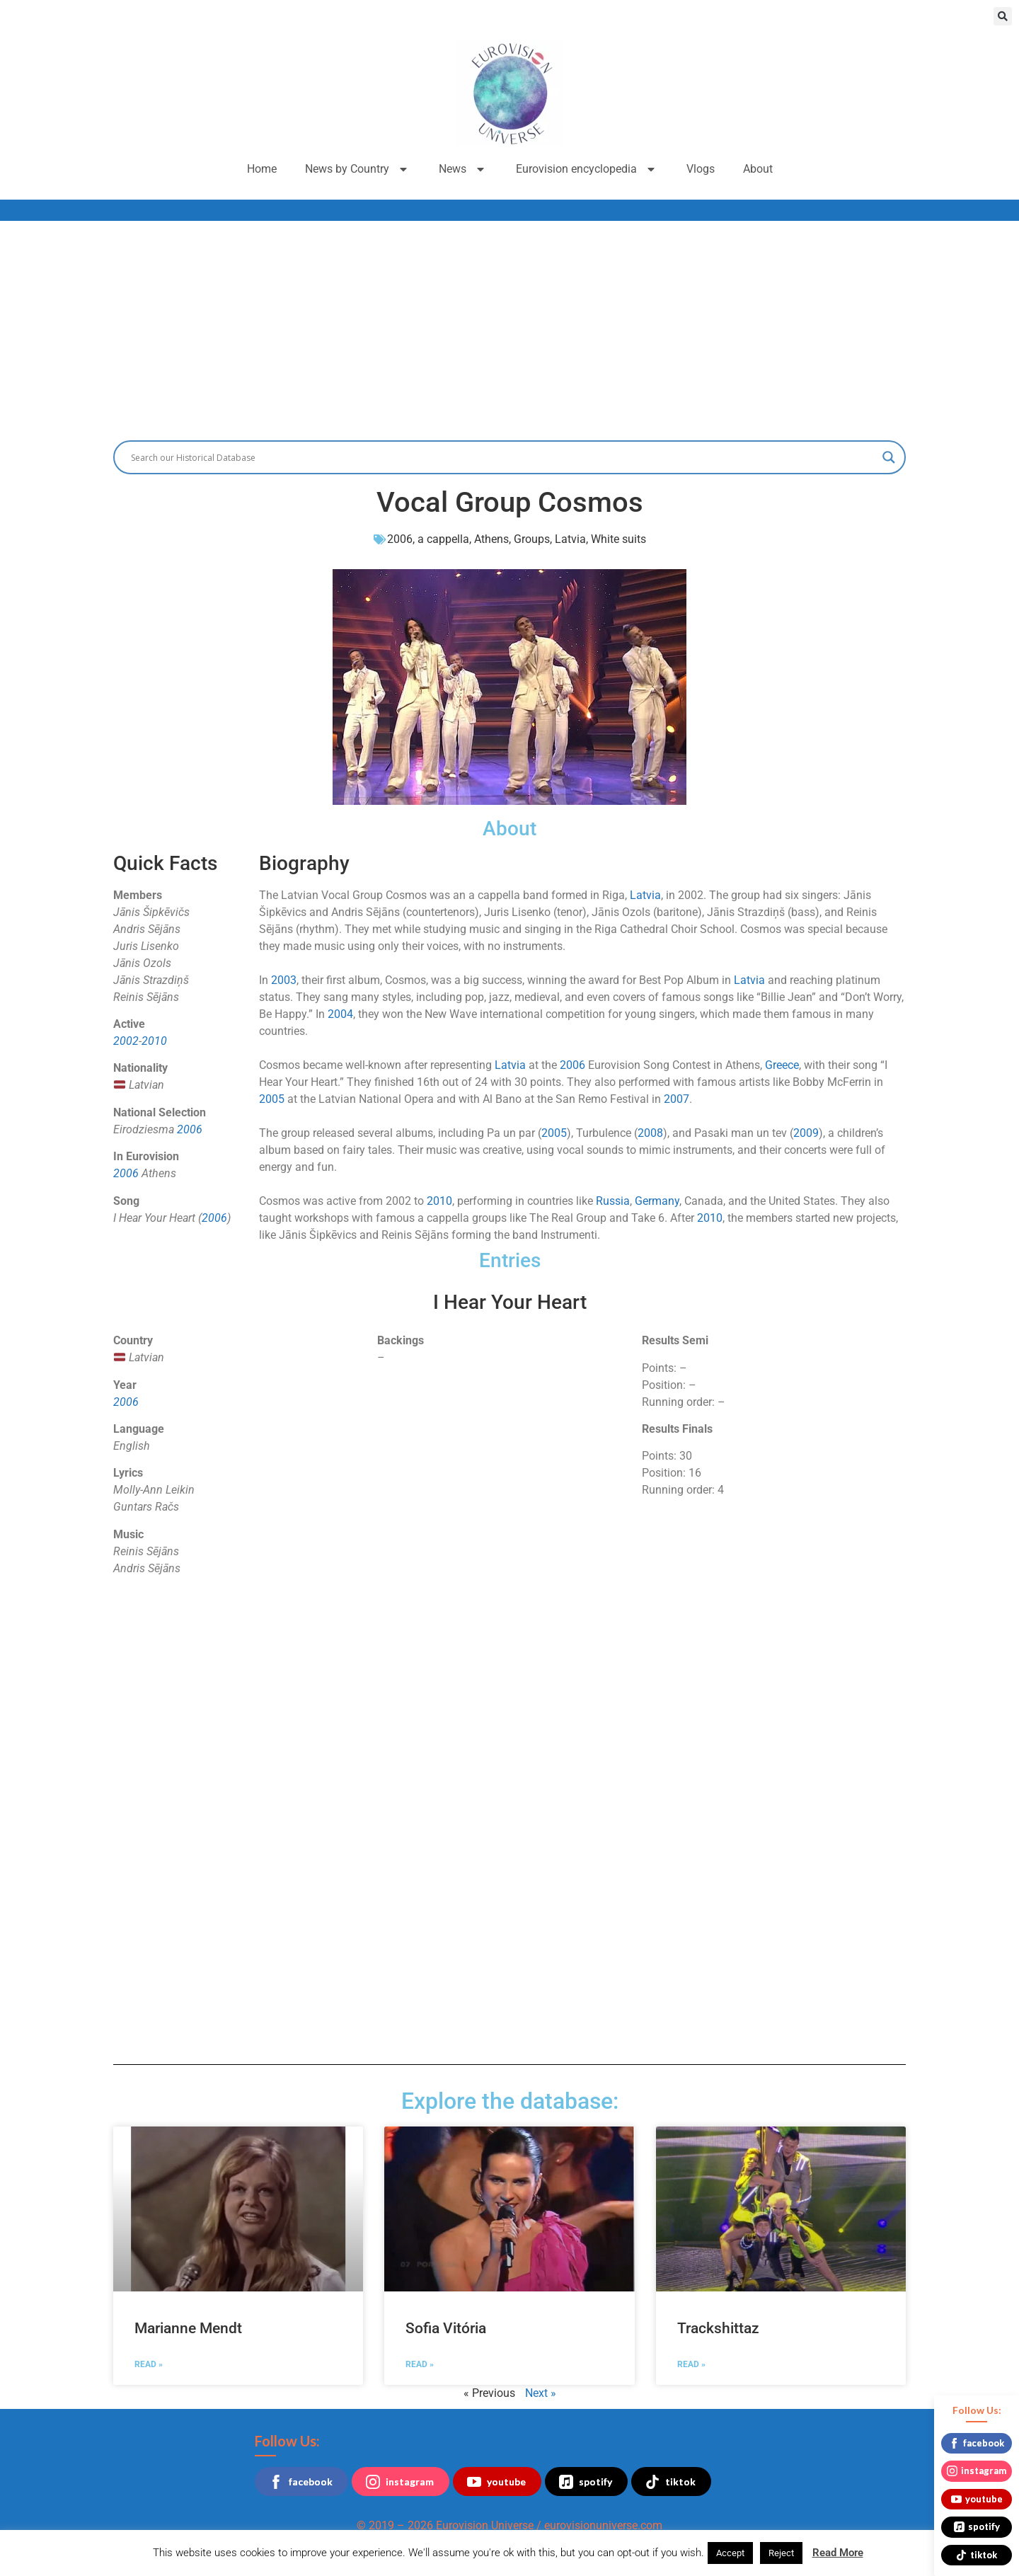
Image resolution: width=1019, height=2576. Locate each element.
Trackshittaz (718, 2328)
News (463, 169)
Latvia (570, 539)
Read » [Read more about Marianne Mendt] (148, 2364)
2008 (650, 1133)
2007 (676, 1099)
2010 (154, 1041)
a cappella (443, 539)
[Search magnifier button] (889, 457)
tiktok (670, 2482)
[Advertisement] (509, 327)
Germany (657, 1201)
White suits (618, 539)
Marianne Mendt (188, 2328)
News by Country (357, 169)
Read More (837, 2552)
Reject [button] (781, 2553)
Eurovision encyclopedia (587, 169)
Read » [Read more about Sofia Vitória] (419, 2364)
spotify (585, 2482)
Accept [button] (730, 2553)
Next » (540, 2393)
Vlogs (700, 169)
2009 (806, 1133)
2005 (271, 1099)
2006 (400, 539)
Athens (491, 539)
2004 (340, 1014)
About (758, 169)
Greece (782, 1065)
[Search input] (503, 457)
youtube (496, 2482)
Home (262, 169)
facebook (301, 2482)
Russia (613, 1201)
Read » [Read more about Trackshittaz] (691, 2364)
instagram (400, 2482)
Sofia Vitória (445, 2328)
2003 (284, 980)
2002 (126, 1041)
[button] (1003, 16)
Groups (532, 539)
